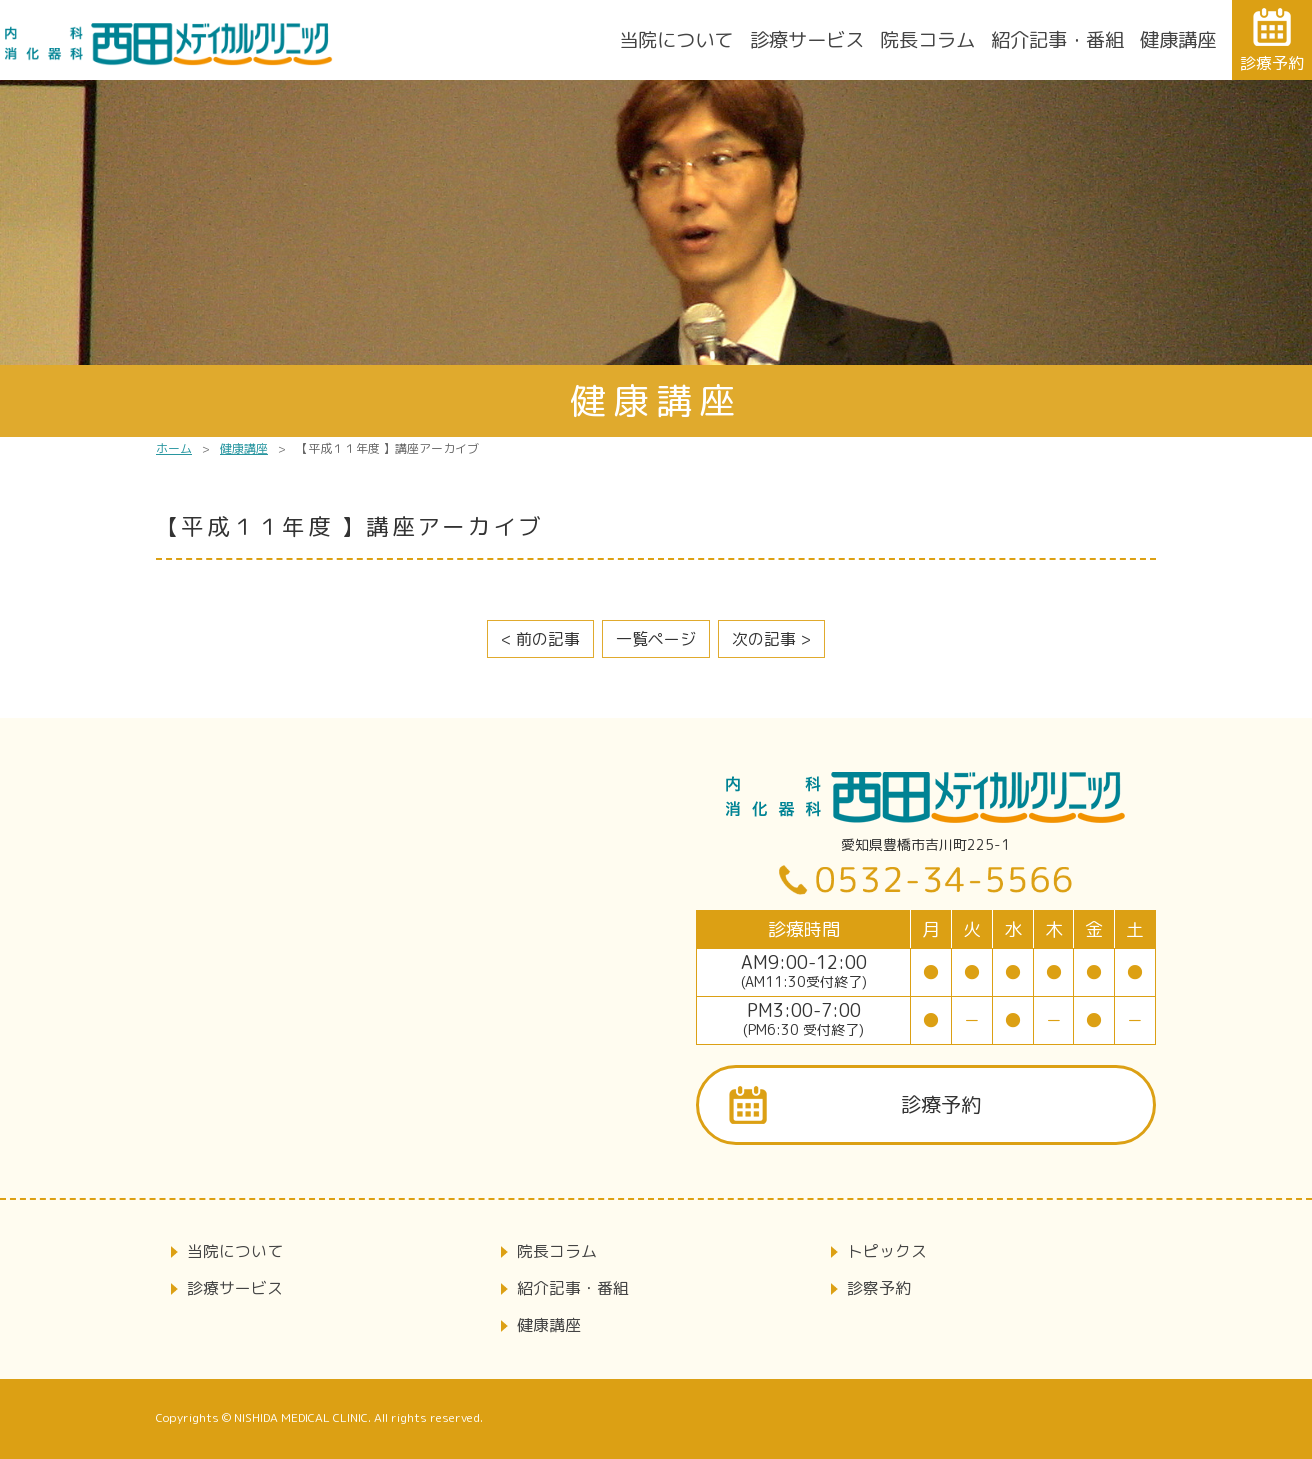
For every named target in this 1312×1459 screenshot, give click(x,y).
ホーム (174, 448)
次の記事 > (771, 639)
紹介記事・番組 (1057, 39)
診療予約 (941, 1104)
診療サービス (807, 39)
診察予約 (879, 1288)
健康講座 (1178, 39)
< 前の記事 (540, 639)
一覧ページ (656, 639)
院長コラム (927, 39)
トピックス (887, 1251)
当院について (676, 39)
